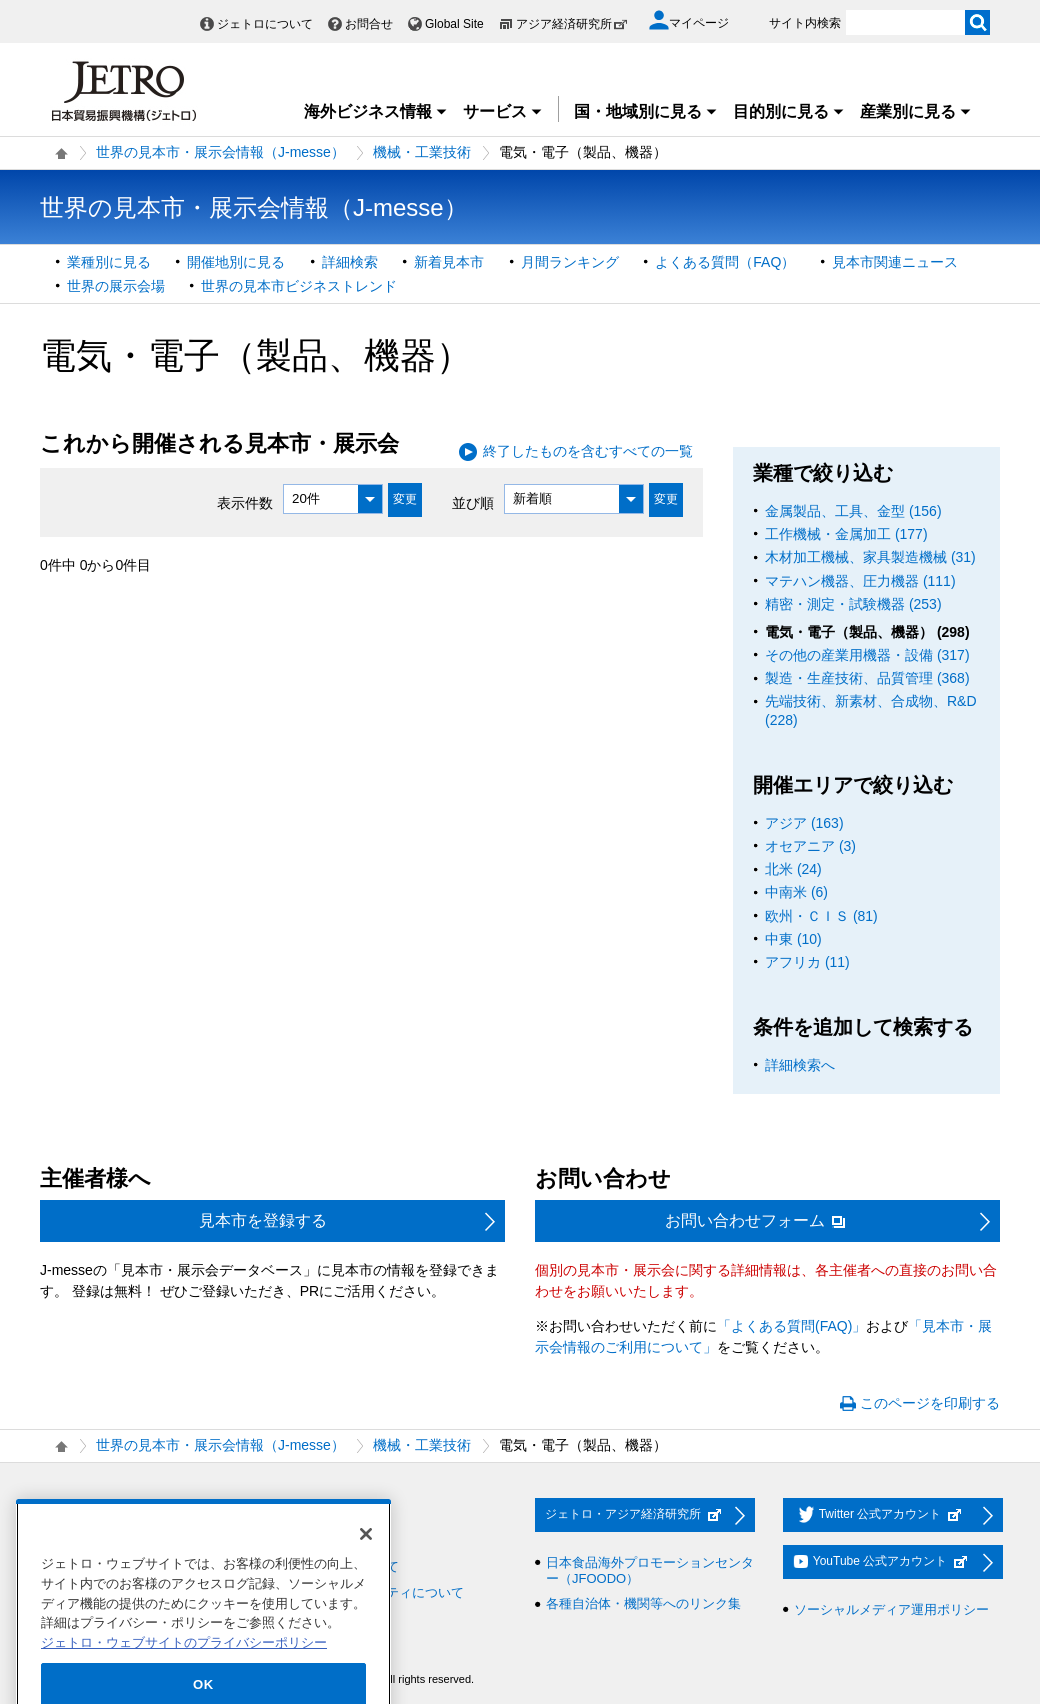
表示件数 (245, 502)
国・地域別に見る (646, 111)
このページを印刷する (930, 1403)
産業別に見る (916, 111)
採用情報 (77, 1515)
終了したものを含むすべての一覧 (588, 451)
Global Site (454, 24)
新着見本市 (449, 262)
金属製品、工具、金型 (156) (853, 511)
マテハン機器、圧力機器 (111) (860, 581)
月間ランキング (570, 262)
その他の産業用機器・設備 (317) (867, 655)
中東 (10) (793, 939)
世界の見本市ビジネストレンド (299, 286)
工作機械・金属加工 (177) (846, 534)
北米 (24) (793, 869)
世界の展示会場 (116, 286)
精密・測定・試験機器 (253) (853, 604)
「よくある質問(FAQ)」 (791, 1326)
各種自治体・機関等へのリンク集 (643, 1603)
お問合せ (369, 24)
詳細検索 (350, 262)
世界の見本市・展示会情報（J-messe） (220, 152)
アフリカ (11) (807, 962)
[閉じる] (366, 1564)
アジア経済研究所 (572, 24)
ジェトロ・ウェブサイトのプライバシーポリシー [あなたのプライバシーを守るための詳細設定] (184, 1672)
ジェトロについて (265, 24)
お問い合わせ (308, 1515)
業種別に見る (109, 262)
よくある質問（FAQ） (725, 262)
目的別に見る (789, 111)
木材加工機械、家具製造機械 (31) (870, 557)
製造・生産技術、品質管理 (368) (867, 678)
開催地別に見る (236, 262)
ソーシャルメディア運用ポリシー (891, 1609)
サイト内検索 (805, 23)
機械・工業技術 (422, 152)
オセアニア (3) (810, 846)
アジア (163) (804, 823)
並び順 (473, 502)
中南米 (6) (796, 892)
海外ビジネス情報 (376, 111)
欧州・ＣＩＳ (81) (821, 916)
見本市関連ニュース (895, 262)
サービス (503, 111)
